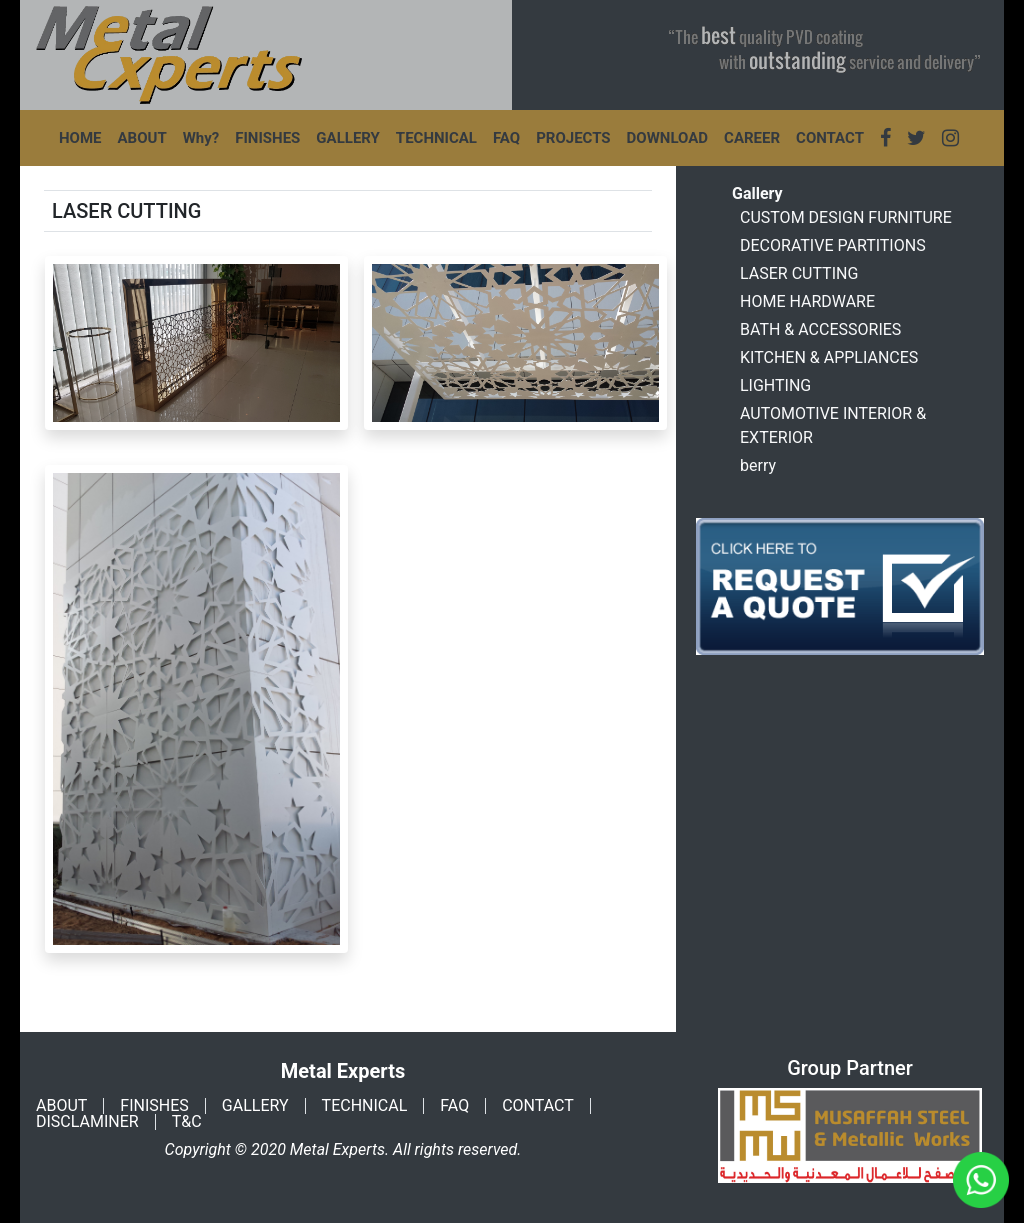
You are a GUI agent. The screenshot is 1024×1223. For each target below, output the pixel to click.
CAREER (752, 138)
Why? (201, 138)
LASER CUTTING (799, 273)
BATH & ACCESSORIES (820, 329)
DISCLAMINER (87, 1122)
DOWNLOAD (667, 138)
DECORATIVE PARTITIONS (833, 245)
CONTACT (830, 138)
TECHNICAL (436, 138)
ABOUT (142, 138)
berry (758, 465)
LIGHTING (775, 385)
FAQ (506, 138)
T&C (187, 1122)
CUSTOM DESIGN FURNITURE (846, 217)
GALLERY (348, 138)
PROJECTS (573, 138)
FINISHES (267, 138)
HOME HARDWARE (807, 301)
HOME (80, 138)
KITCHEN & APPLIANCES (829, 357)
